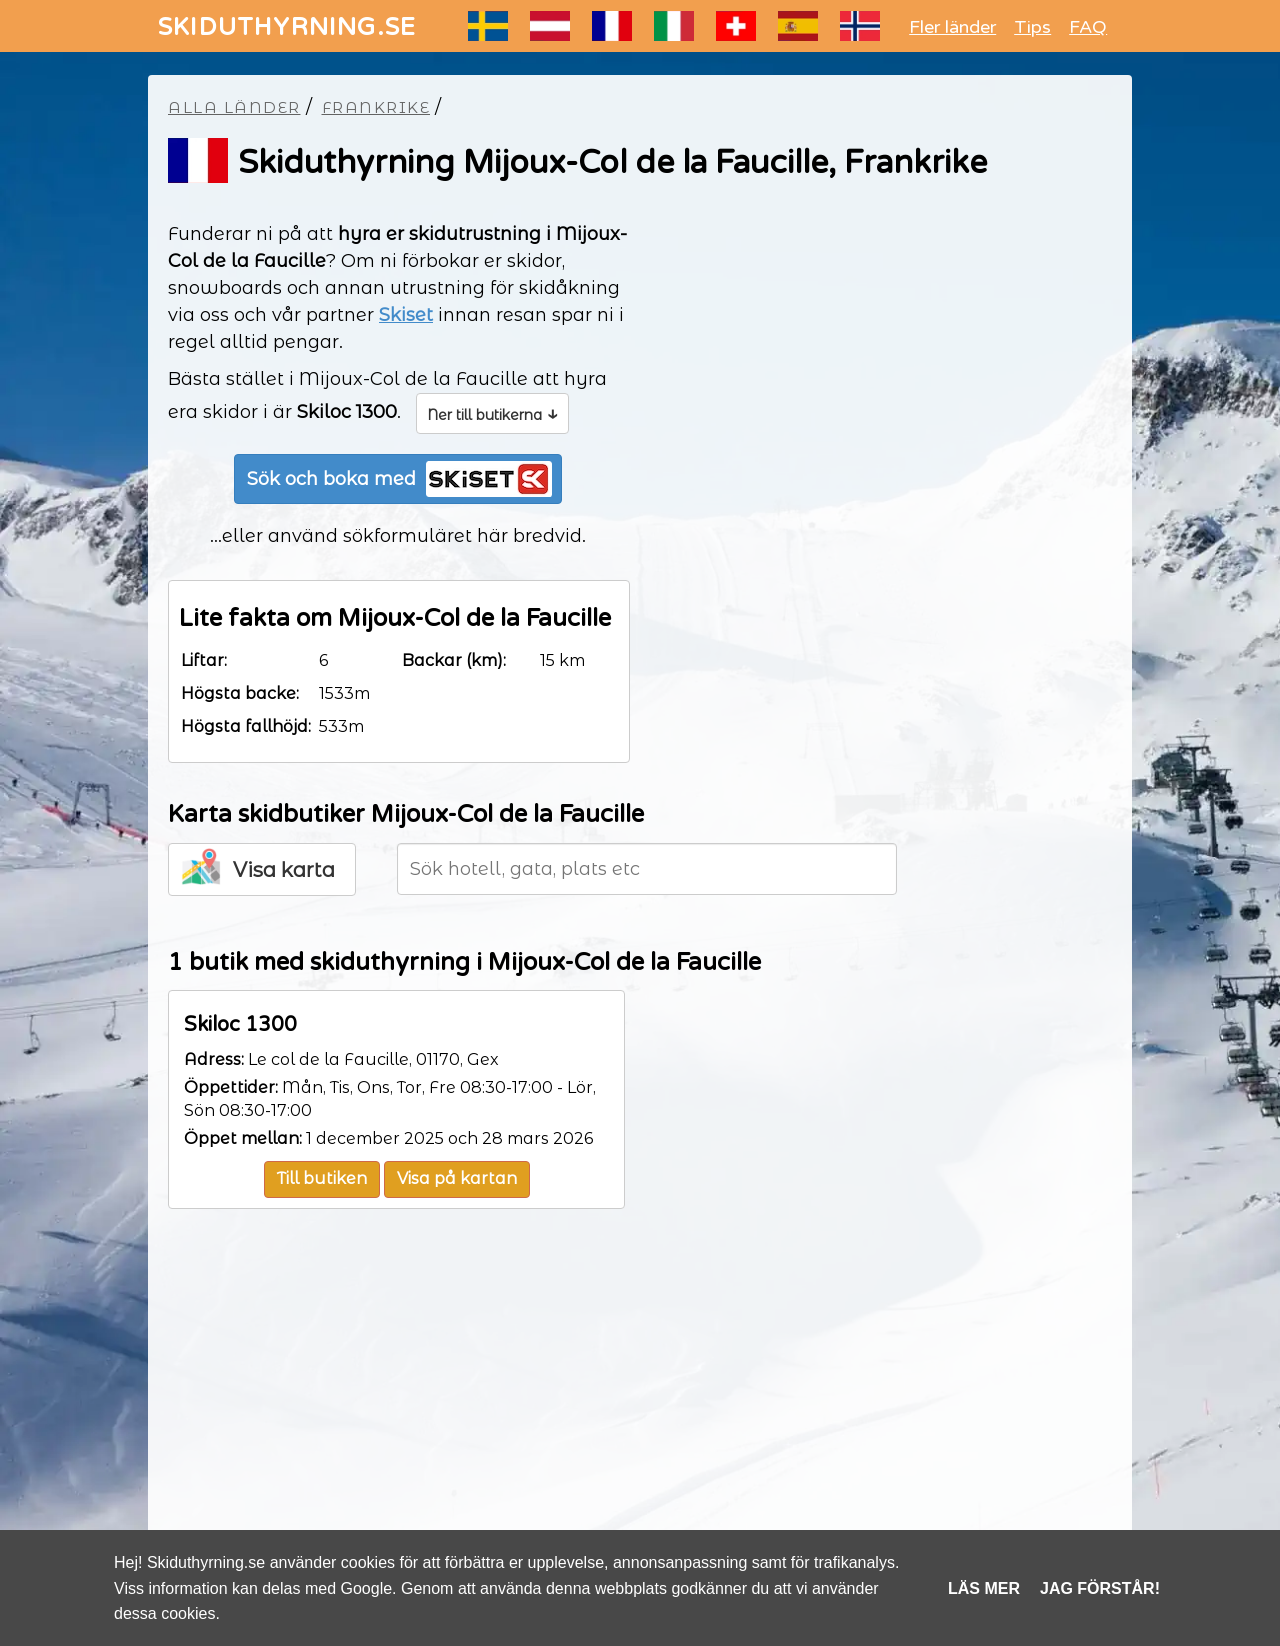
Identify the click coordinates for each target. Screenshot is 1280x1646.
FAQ (1088, 27)
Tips (1032, 27)
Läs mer (984, 1588)
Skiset (406, 315)
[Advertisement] (640, 1409)
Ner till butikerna (492, 413)
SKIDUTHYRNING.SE (287, 27)
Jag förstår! (1100, 1588)
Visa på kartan (457, 1178)
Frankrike (376, 107)
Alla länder (234, 107)
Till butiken (322, 1178)
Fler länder (952, 27)
